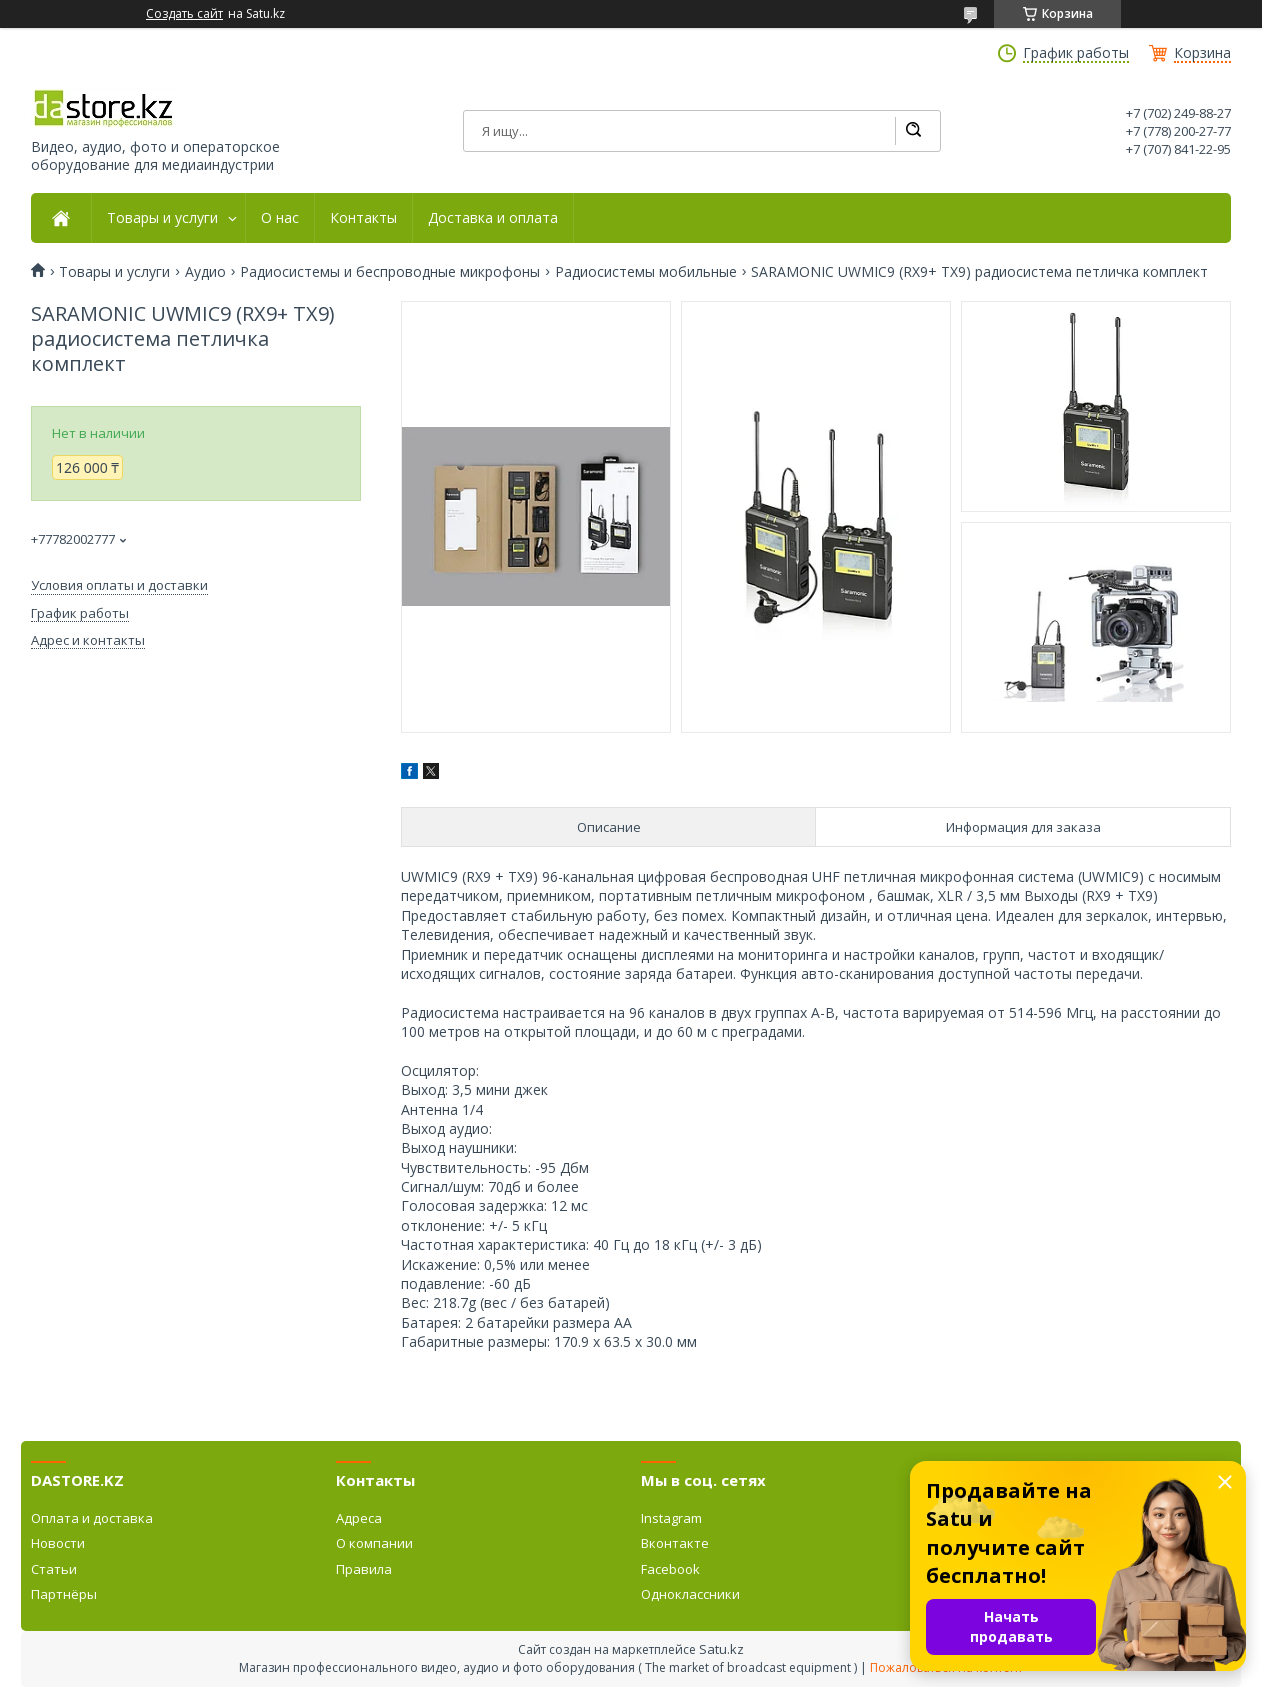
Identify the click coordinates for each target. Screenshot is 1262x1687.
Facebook (670, 1569)
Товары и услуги (162, 218)
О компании (374, 1543)
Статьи (54, 1569)
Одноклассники (690, 1594)
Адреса (359, 1518)
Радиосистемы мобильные (646, 272)
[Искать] (913, 131)
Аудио (205, 272)
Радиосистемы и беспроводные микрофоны (390, 272)
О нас (280, 218)
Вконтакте (675, 1543)
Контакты (363, 218)
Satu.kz (721, 1649)
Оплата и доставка (92, 1518)
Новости (58, 1543)
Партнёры (64, 1594)
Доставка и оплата (493, 218)
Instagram (671, 1518)
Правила (364, 1569)
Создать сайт (184, 14)
